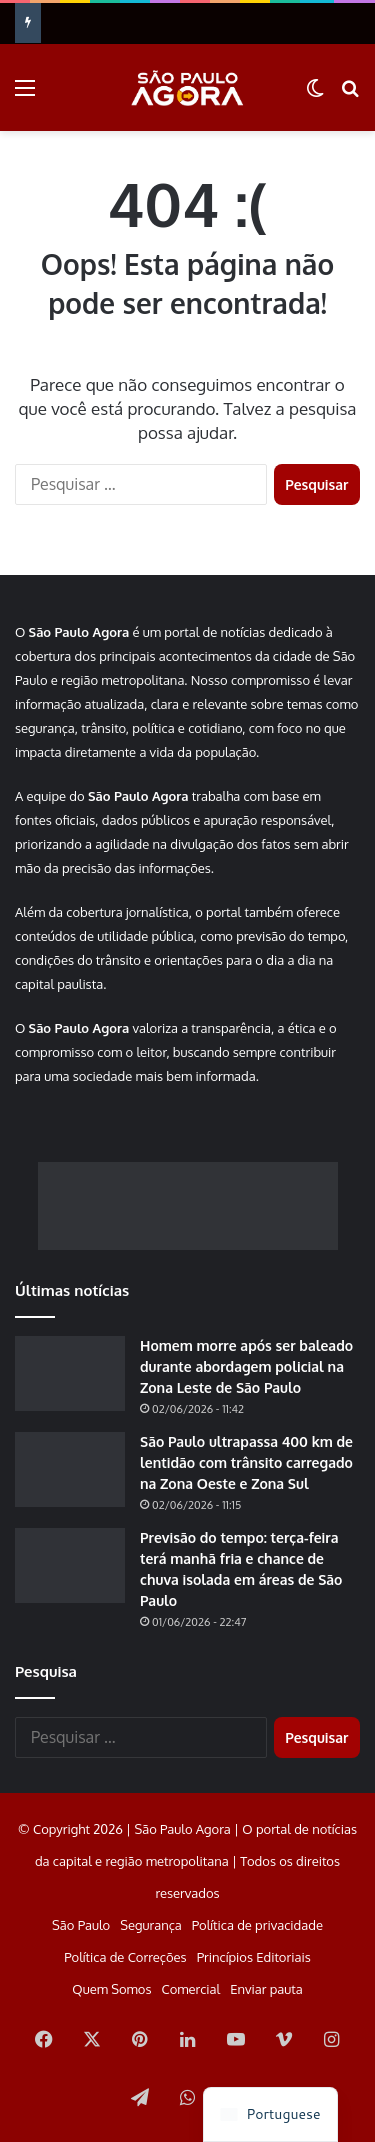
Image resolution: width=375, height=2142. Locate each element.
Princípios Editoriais (254, 1957)
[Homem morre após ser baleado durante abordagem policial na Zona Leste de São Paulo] (70, 1373)
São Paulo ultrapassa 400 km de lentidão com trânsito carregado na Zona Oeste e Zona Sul (246, 1462)
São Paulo (81, 1925)
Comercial (191, 1989)
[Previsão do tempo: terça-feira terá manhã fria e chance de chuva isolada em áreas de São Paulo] (70, 1565)
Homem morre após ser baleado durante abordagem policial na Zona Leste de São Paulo (246, 1366)
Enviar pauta (266, 1989)
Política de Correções (125, 1957)
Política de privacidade (257, 1925)
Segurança (151, 1925)
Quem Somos (111, 1989)
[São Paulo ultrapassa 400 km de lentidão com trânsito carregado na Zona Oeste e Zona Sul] (70, 1469)
